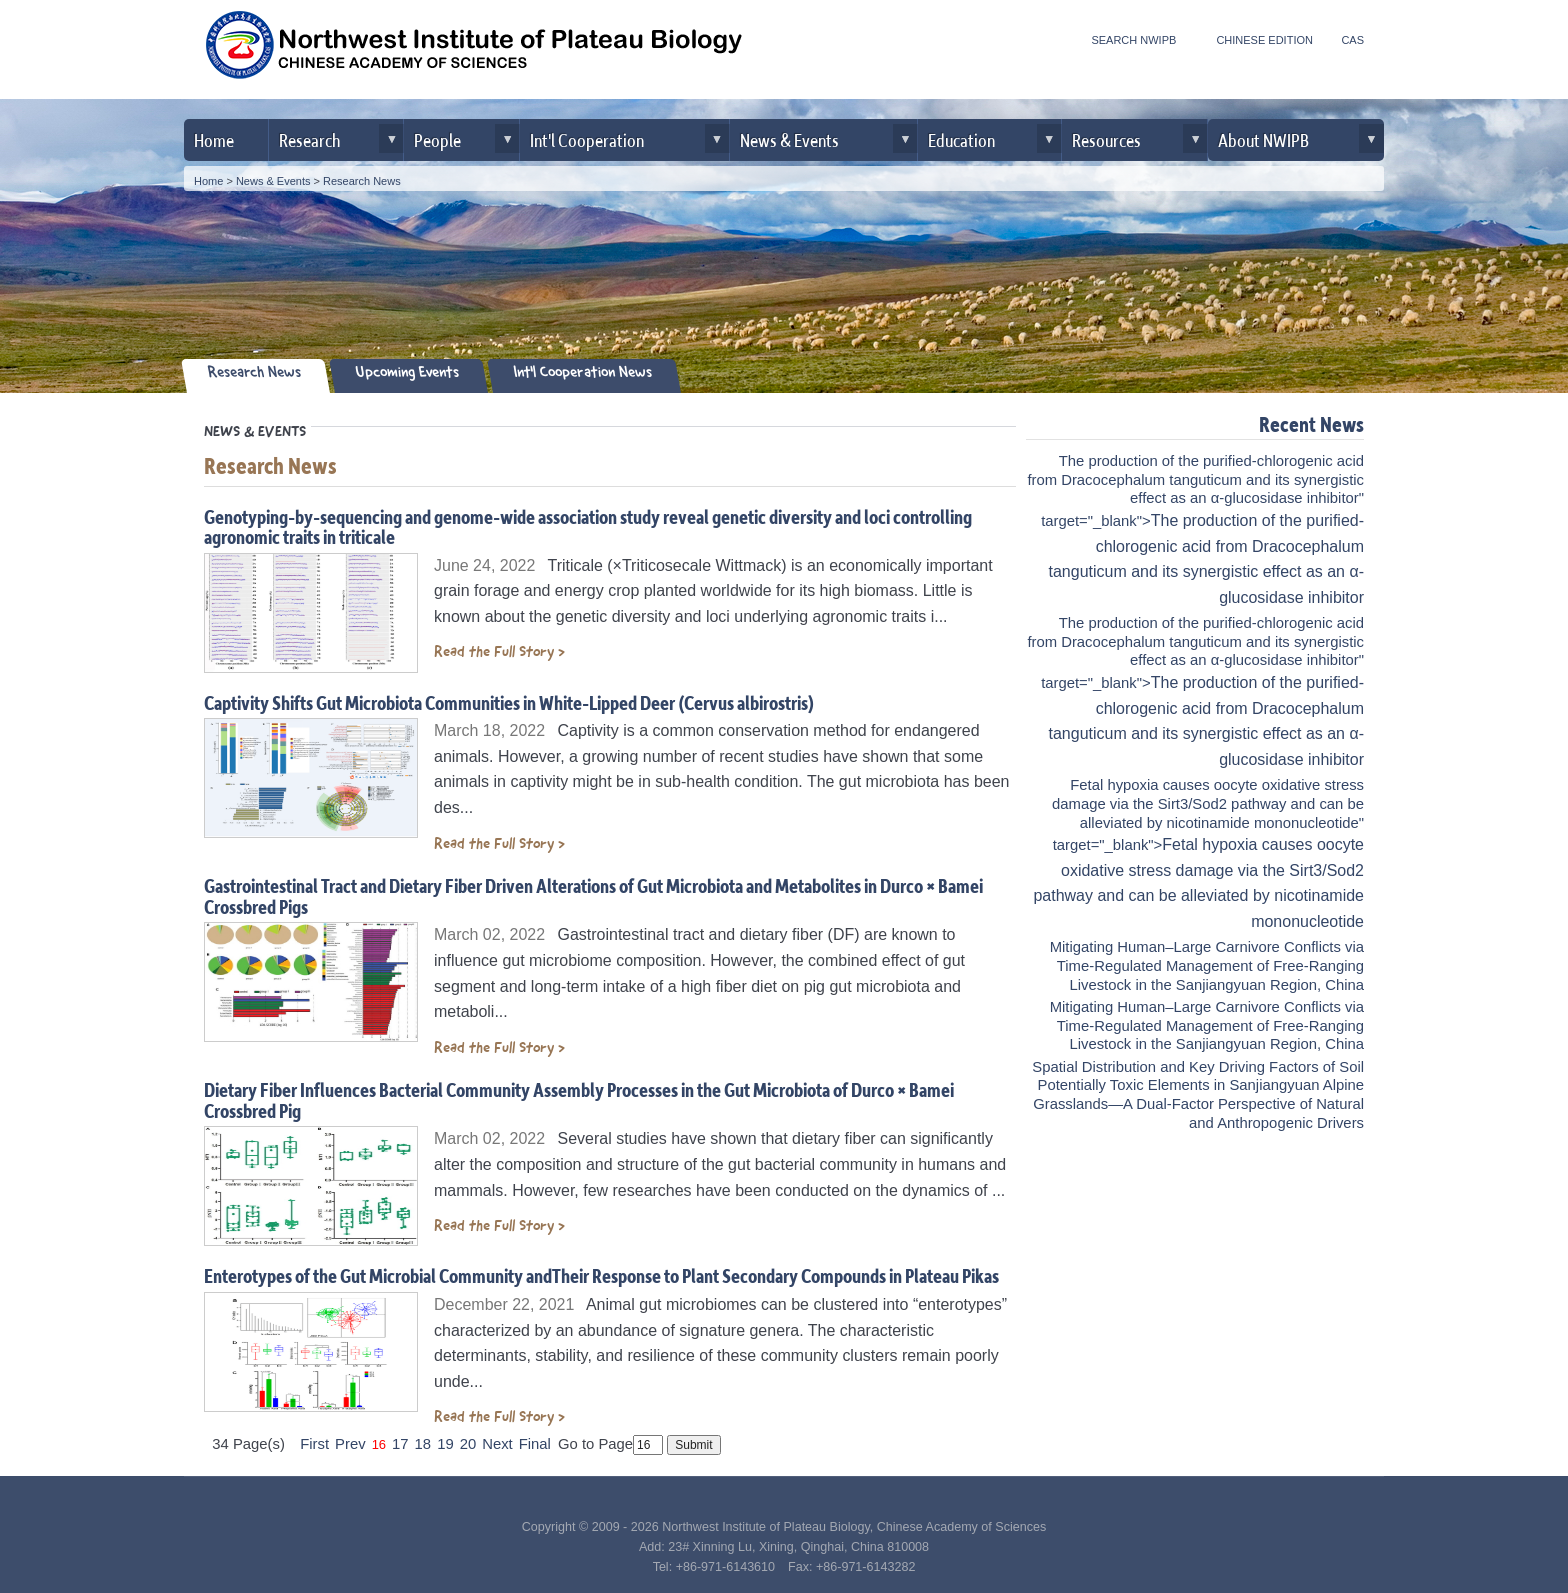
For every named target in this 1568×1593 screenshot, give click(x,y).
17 (400, 1444)
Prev (350, 1444)
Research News (362, 181)
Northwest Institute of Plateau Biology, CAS (474, 52)
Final (535, 1444)
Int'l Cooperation (587, 139)
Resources (1106, 139)
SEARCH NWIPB (1133, 40)
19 (445, 1444)
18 (423, 1444)
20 (468, 1444)
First (314, 1444)
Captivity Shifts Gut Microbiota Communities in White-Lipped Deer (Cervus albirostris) (509, 702)
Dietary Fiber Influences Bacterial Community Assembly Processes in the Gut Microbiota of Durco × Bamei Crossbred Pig (579, 1100)
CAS (1352, 40)
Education (961, 139)
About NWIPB (1263, 139)
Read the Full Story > (499, 651)
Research (309, 139)
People (437, 139)
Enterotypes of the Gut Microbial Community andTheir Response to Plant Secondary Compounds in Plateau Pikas (601, 1275)
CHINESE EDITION (1264, 40)
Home (214, 139)
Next (497, 1444)
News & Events (789, 139)
